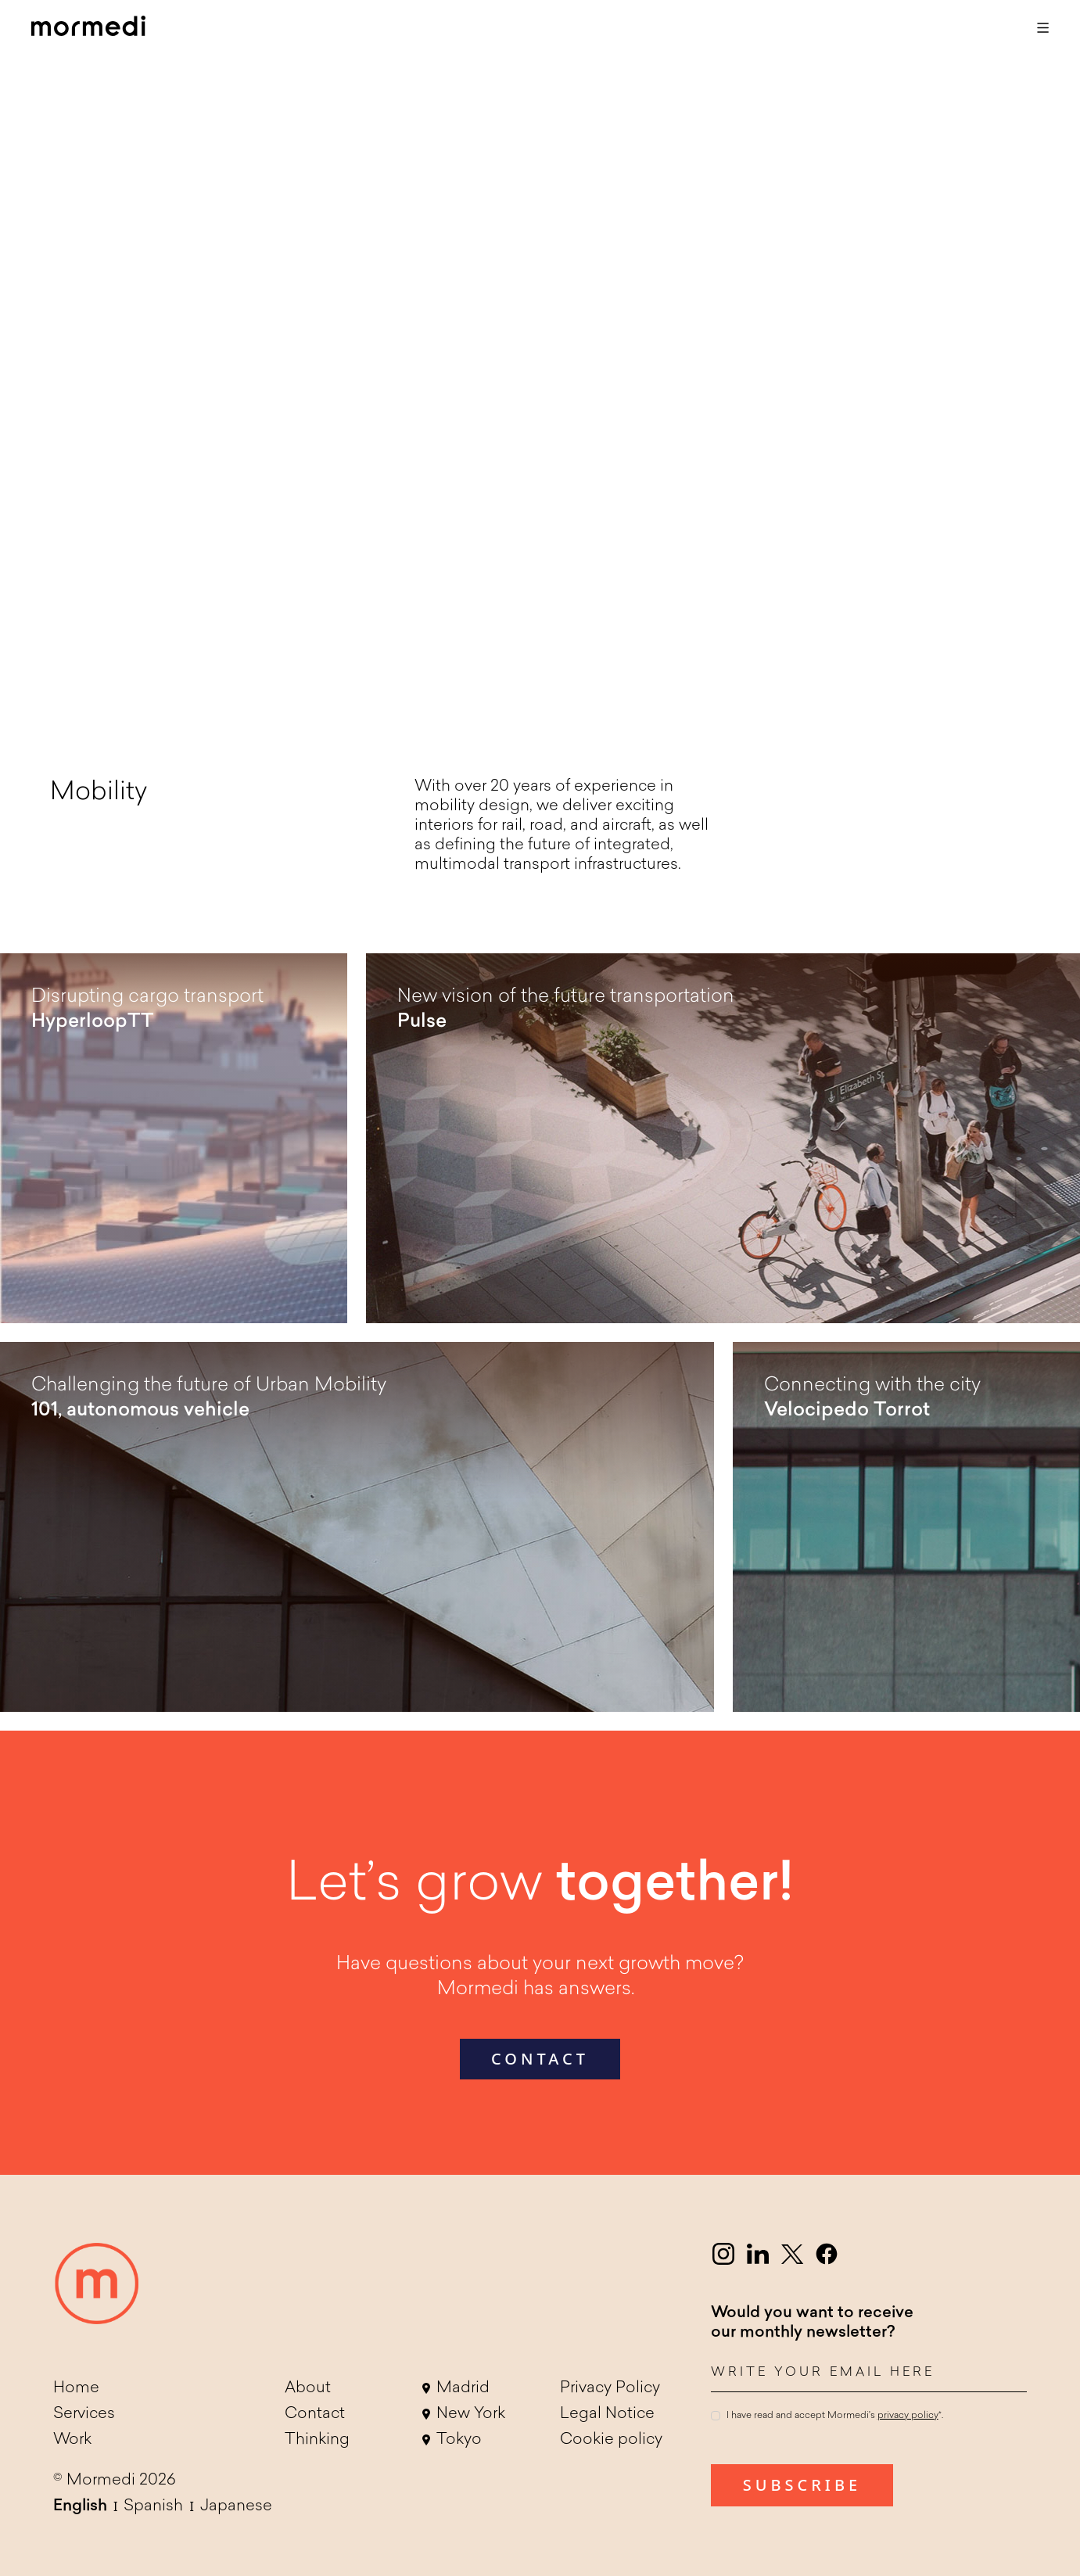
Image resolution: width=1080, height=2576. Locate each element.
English (80, 2506)
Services (84, 2414)
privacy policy (907, 2415)
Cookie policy (611, 2440)
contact (540, 2058)
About (308, 2388)
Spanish (153, 2506)
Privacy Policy (610, 2388)
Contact (315, 2414)
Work (72, 2440)
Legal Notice (607, 2414)
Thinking (317, 2440)
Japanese (236, 2506)
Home (76, 2388)
